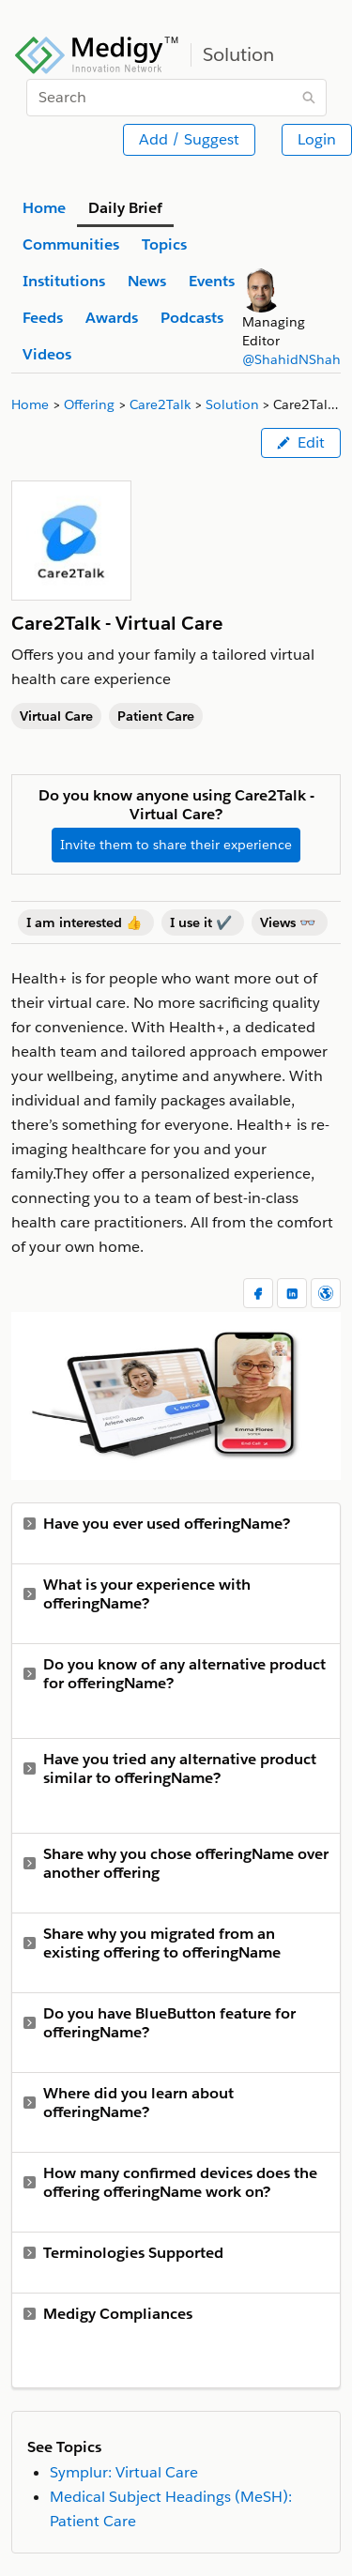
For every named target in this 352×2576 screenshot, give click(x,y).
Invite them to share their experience (176, 844)
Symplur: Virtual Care (124, 2472)
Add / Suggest (189, 139)
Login (317, 139)
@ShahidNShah (291, 359)
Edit (301, 442)
